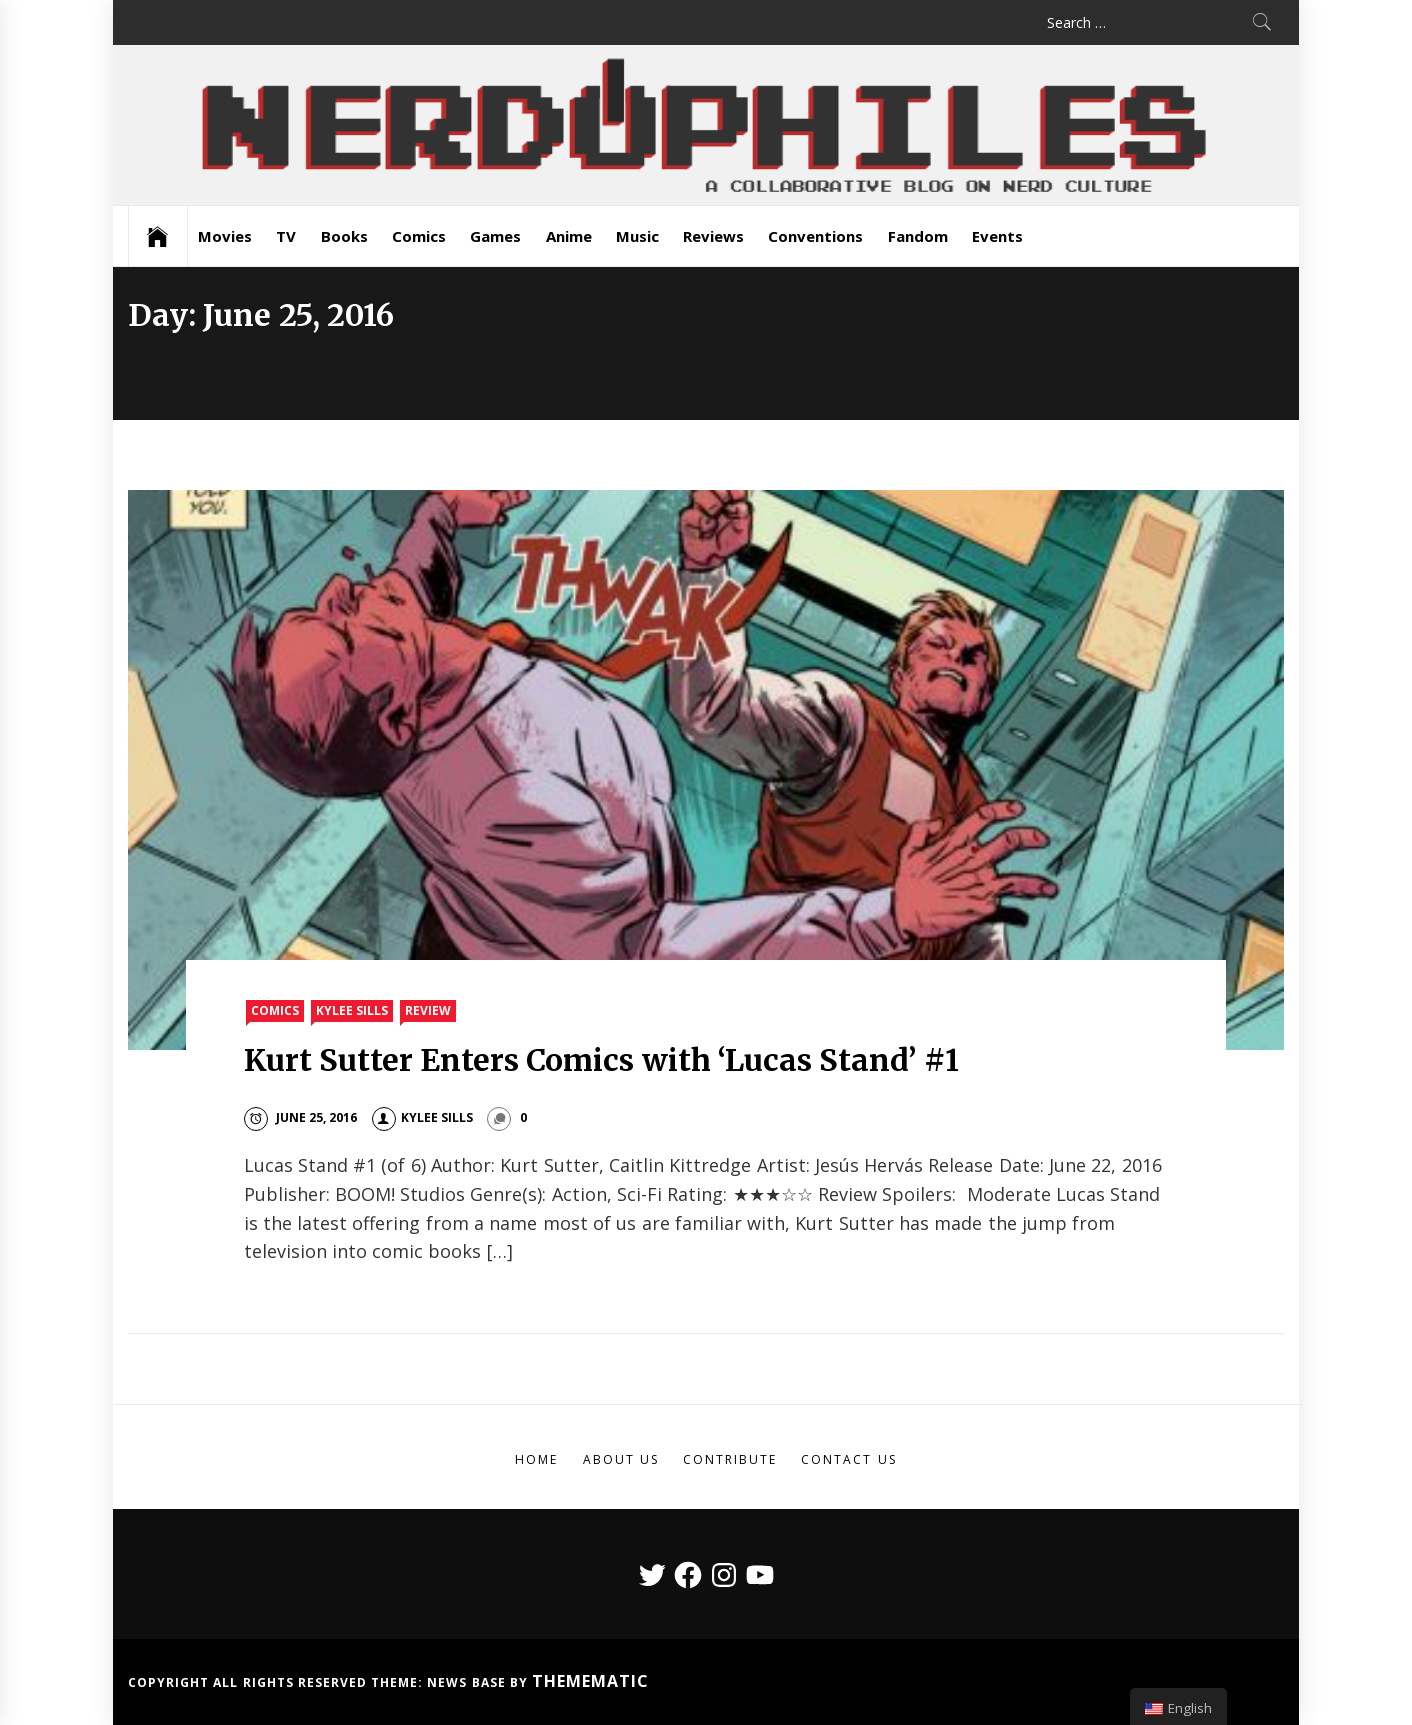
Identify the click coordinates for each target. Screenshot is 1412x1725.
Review (428, 1010)
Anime (569, 236)
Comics (419, 236)
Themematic (590, 1681)
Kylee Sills (352, 1010)
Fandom (918, 236)
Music (637, 236)
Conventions (815, 236)
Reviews (713, 236)
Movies (225, 236)
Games (495, 236)
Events (997, 236)
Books (344, 236)
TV (286, 236)
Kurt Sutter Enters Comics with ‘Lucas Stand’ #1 (601, 1060)
